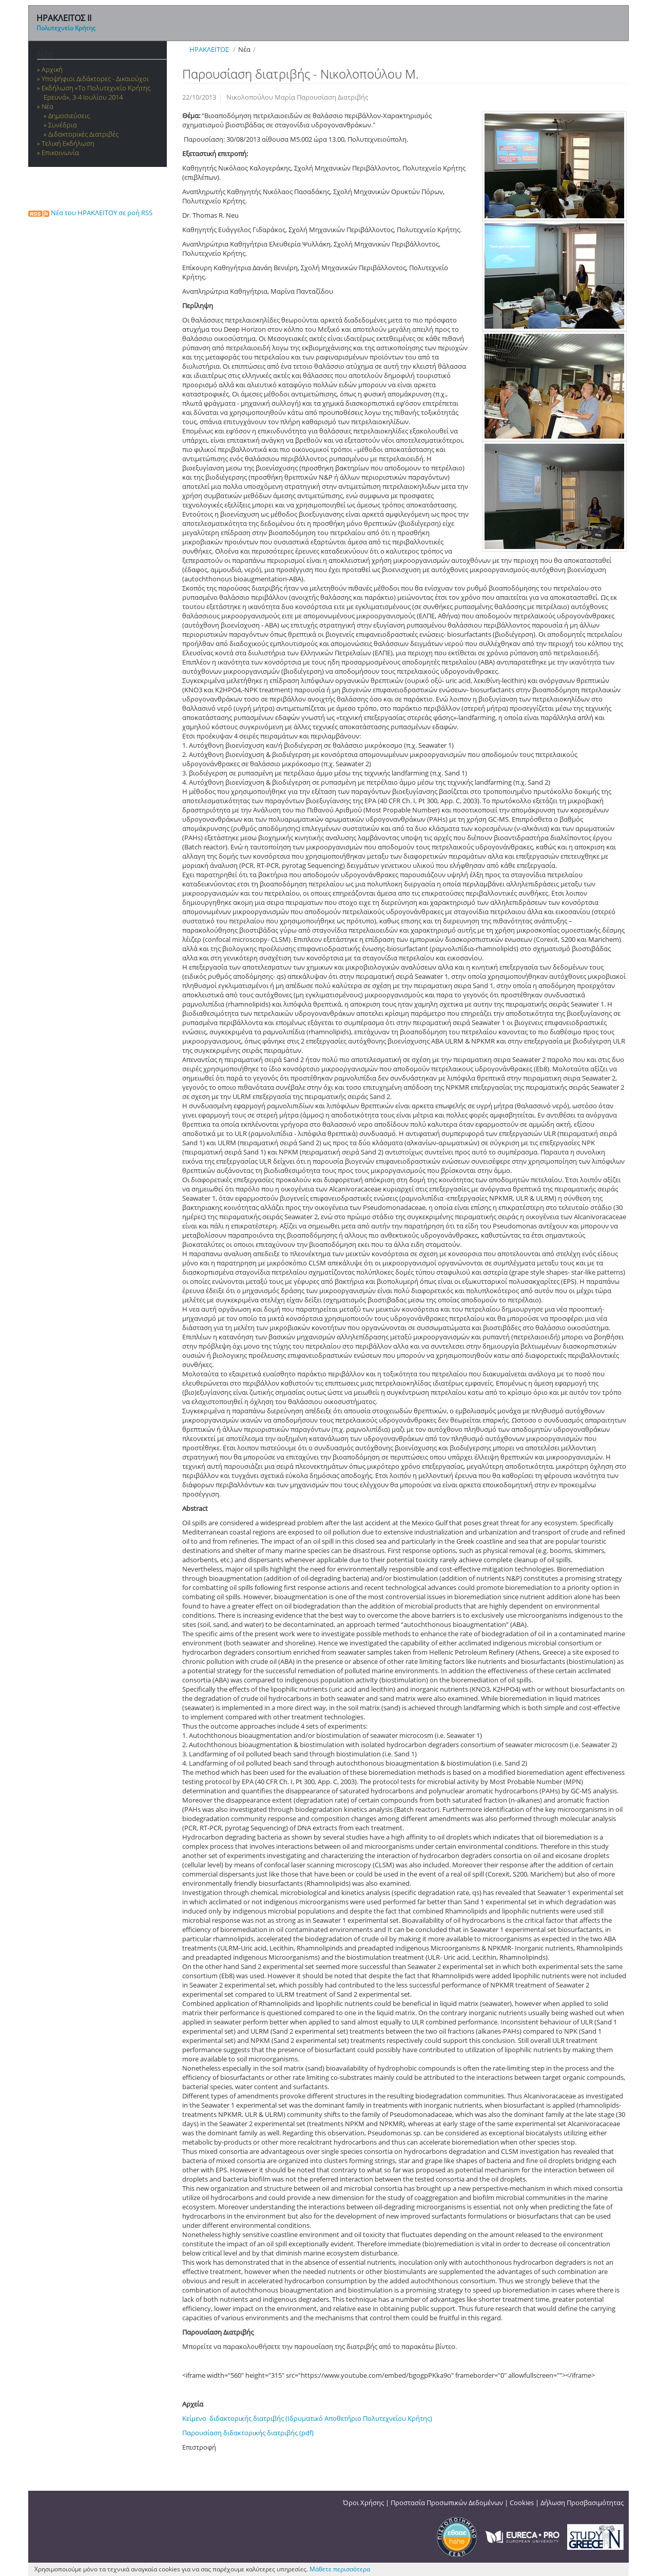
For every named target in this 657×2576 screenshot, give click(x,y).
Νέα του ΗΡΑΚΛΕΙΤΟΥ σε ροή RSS (90, 212)
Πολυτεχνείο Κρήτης (65, 28)
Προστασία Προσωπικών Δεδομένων (447, 2502)
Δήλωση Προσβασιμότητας (582, 2502)
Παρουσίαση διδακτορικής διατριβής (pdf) (248, 2432)
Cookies (522, 2502)
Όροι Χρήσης (363, 2502)
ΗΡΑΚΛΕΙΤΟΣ (209, 49)
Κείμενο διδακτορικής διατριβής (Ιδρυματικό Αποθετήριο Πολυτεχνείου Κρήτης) (307, 2418)
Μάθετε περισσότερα (340, 2569)
